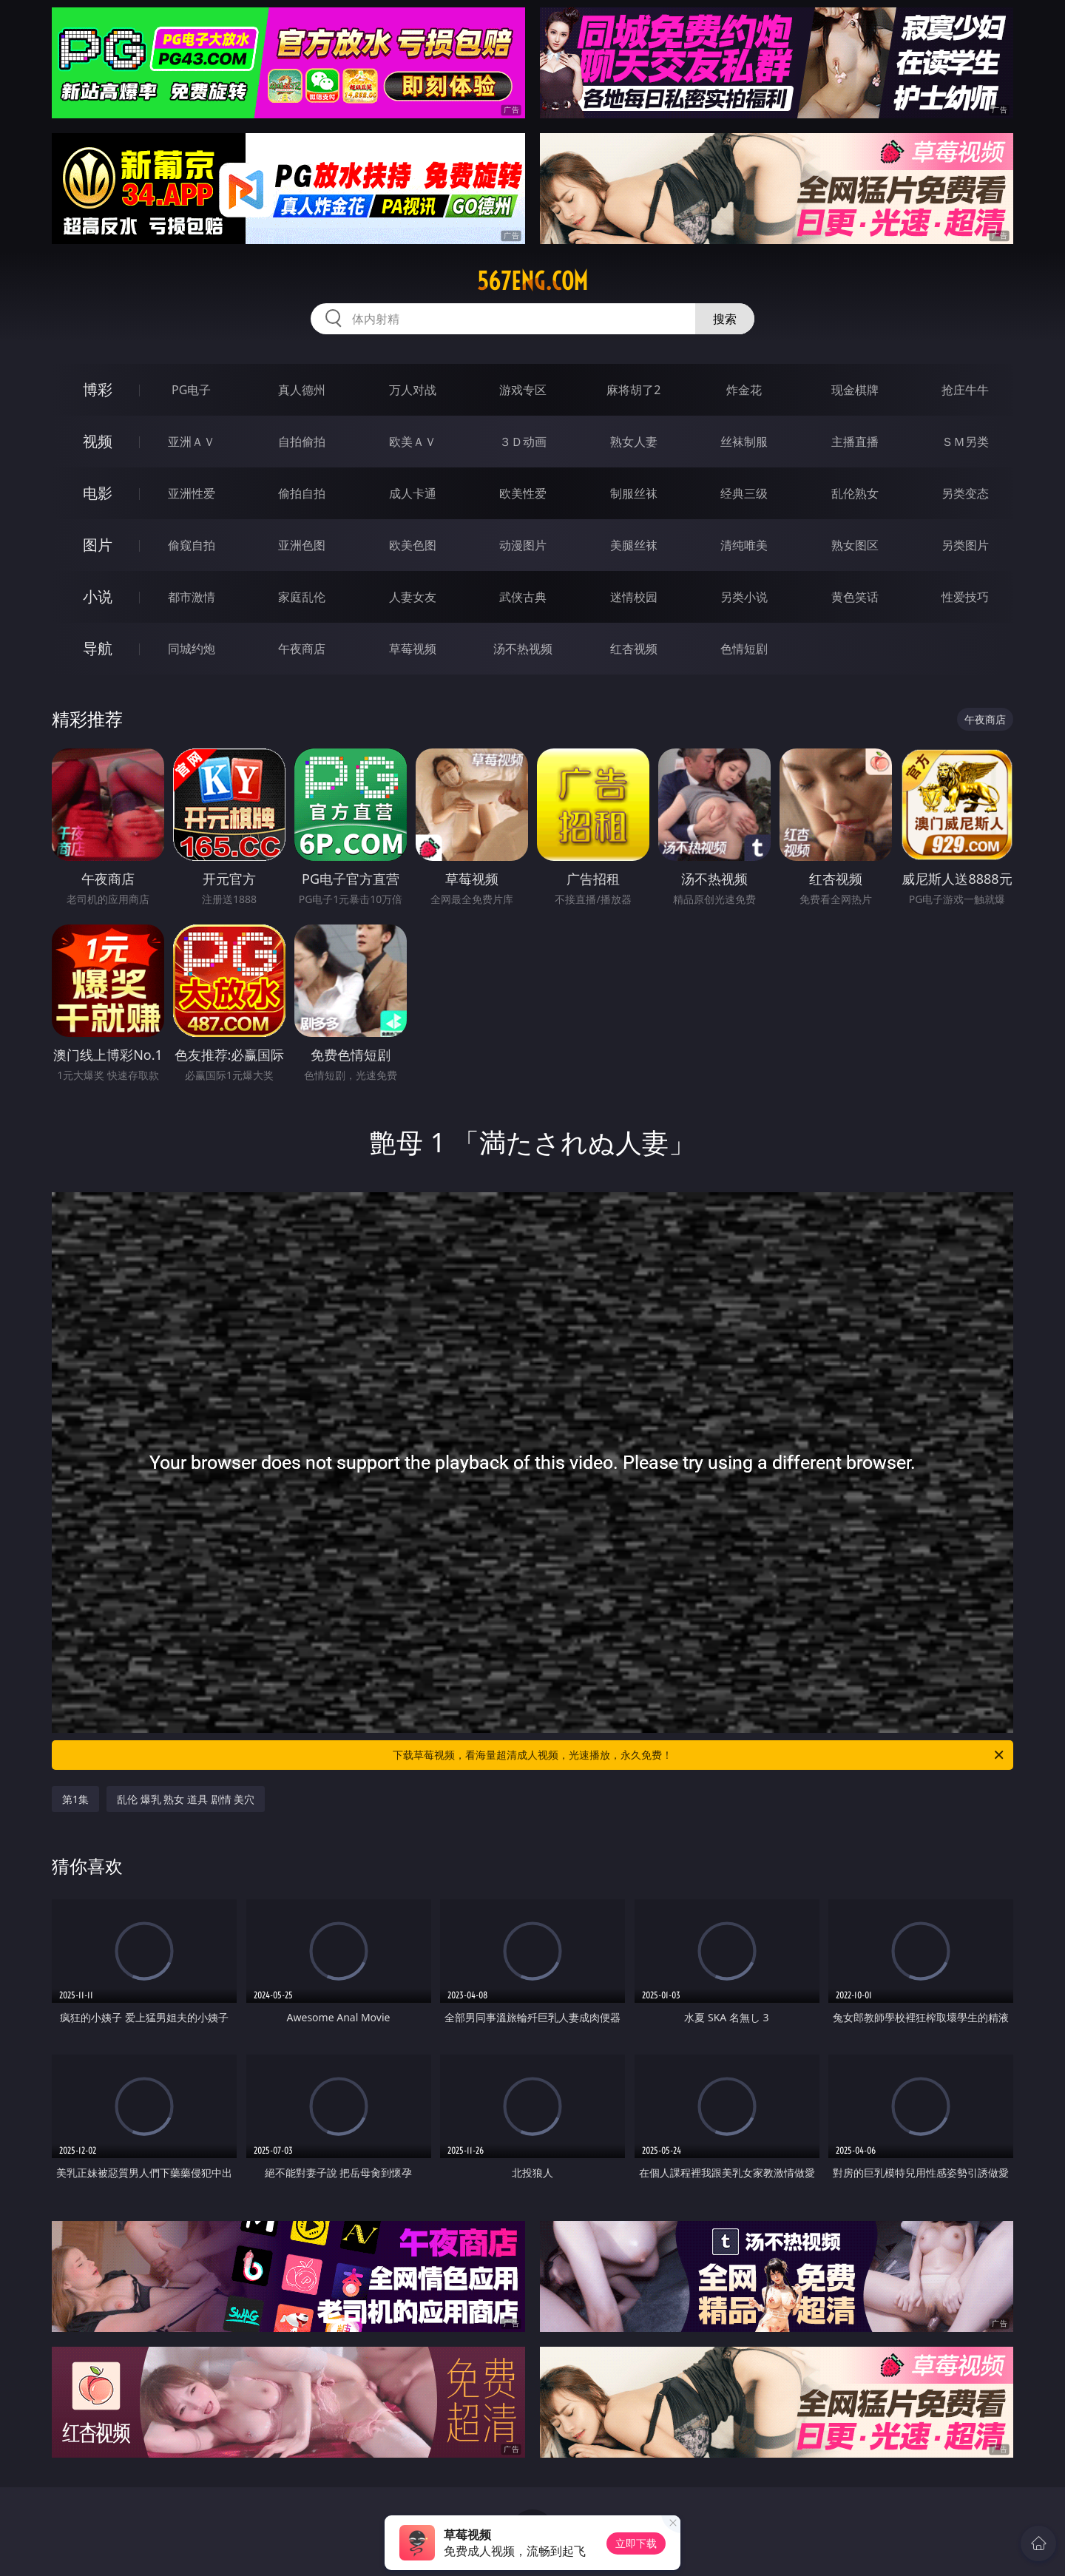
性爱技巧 (965, 597)
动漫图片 (523, 545)
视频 (97, 441)
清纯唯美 (744, 545)
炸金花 (744, 390)
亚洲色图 (301, 545)
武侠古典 (523, 597)
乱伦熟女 (855, 493)
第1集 (75, 1799)
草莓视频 (412, 648)
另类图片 (965, 545)
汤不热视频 (522, 648)
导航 (97, 648)
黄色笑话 (855, 597)
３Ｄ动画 (523, 441)
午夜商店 (301, 648)
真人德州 (301, 390)
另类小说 (744, 597)
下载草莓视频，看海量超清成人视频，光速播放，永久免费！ (699, 1755)
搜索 (725, 319)
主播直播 (855, 441)
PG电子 (191, 390)
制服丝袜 (633, 493)
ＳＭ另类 (965, 441)
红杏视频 (633, 648)
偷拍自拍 (301, 493)
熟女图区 (855, 545)
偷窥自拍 (191, 545)
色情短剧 (744, 648)
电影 (97, 493)
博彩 (97, 389)
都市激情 (191, 597)
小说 (97, 596)
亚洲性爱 (191, 493)
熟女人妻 (633, 441)
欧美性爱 (523, 493)
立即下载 (636, 2543)
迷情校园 (633, 597)
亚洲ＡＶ (191, 441)
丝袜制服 (744, 441)
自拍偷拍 (301, 441)
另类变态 (965, 493)
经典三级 (744, 493)
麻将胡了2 (633, 390)
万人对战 (412, 390)
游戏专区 (523, 390)
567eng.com (532, 281)
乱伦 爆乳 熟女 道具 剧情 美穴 (185, 1799)
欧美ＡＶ (412, 441)
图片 (97, 545)
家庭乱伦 (301, 597)
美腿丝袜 (633, 545)
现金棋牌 (855, 390)
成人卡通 (412, 493)
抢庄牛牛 (965, 390)
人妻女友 (412, 597)
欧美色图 (412, 545)
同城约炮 (191, 648)
